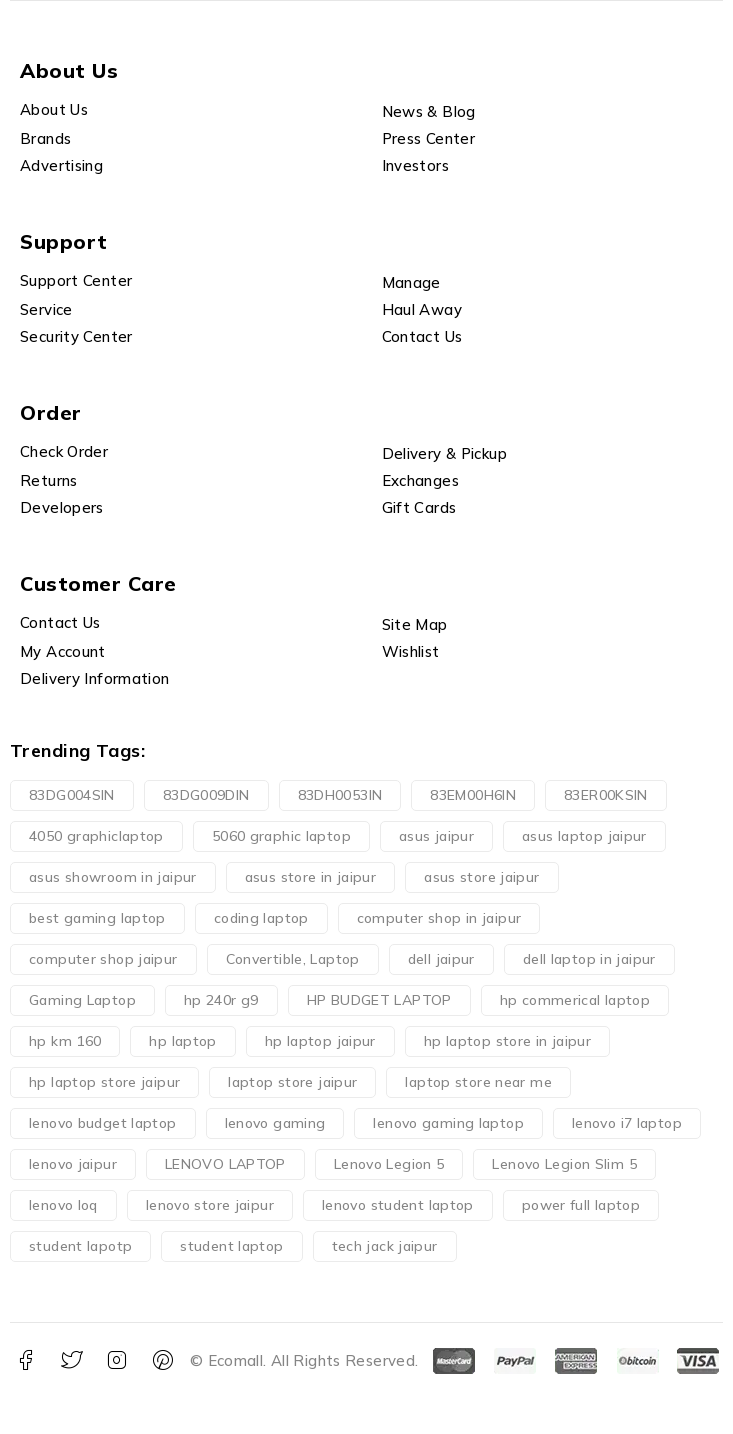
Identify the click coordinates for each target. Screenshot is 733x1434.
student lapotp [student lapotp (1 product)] (80, 1246)
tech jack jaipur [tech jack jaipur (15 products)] (385, 1246)
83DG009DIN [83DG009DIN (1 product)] (206, 795)
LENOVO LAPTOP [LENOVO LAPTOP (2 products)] (225, 1164)
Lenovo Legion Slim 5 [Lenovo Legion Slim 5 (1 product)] (564, 1164)
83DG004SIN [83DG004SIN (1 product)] (72, 795)
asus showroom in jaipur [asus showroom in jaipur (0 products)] (113, 877)
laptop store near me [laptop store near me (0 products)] (478, 1082)
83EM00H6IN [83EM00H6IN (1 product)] (473, 795)
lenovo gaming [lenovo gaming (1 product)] (275, 1123)
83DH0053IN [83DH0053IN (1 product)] (340, 795)
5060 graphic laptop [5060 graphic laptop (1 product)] (281, 836)
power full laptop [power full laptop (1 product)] (581, 1205)
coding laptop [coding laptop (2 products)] (261, 918)
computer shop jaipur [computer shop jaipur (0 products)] (103, 959)
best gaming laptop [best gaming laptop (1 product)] (97, 918)
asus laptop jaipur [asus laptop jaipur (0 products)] (584, 836)
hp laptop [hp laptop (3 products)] (182, 1041)
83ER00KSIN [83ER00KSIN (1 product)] (606, 795)
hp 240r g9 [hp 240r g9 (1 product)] (221, 1000)
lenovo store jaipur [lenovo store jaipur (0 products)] (210, 1205)
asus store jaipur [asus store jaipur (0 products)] (481, 877)
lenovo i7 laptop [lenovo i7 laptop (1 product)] (627, 1123)
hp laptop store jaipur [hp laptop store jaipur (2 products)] (104, 1082)
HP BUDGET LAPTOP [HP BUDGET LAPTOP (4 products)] (379, 1000)
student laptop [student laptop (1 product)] (231, 1246)
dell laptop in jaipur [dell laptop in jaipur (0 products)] (589, 959)
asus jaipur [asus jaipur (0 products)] (436, 836)
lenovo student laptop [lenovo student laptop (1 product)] (398, 1205)
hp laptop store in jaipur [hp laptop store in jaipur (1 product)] (507, 1041)
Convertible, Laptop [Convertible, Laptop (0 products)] (293, 959)
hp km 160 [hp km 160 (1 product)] (65, 1041)
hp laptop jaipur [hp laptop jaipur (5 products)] (320, 1041)
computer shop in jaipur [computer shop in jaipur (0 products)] (439, 918)
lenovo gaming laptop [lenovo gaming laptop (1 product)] (448, 1123)
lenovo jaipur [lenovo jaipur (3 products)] (73, 1164)
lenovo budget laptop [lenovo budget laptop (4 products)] (103, 1123)
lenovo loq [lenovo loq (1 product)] (63, 1205)
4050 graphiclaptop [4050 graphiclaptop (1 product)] (96, 836)
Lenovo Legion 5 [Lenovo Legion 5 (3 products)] (389, 1164)
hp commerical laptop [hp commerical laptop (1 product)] (575, 1000)
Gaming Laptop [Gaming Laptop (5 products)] (82, 1000)
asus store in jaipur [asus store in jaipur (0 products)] (311, 877)
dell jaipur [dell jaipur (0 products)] (441, 959)
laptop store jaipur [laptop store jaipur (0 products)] (292, 1082)
